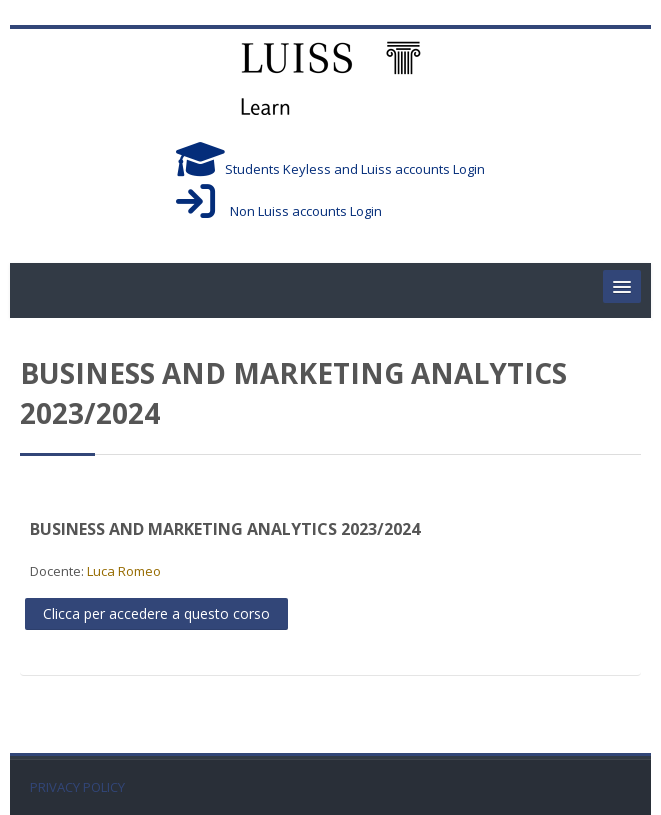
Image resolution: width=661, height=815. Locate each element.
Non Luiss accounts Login (279, 211)
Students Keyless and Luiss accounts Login (330, 169)
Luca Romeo (124, 571)
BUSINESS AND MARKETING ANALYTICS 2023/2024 (225, 529)
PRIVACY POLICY (77, 787)
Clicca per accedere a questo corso (156, 613)
